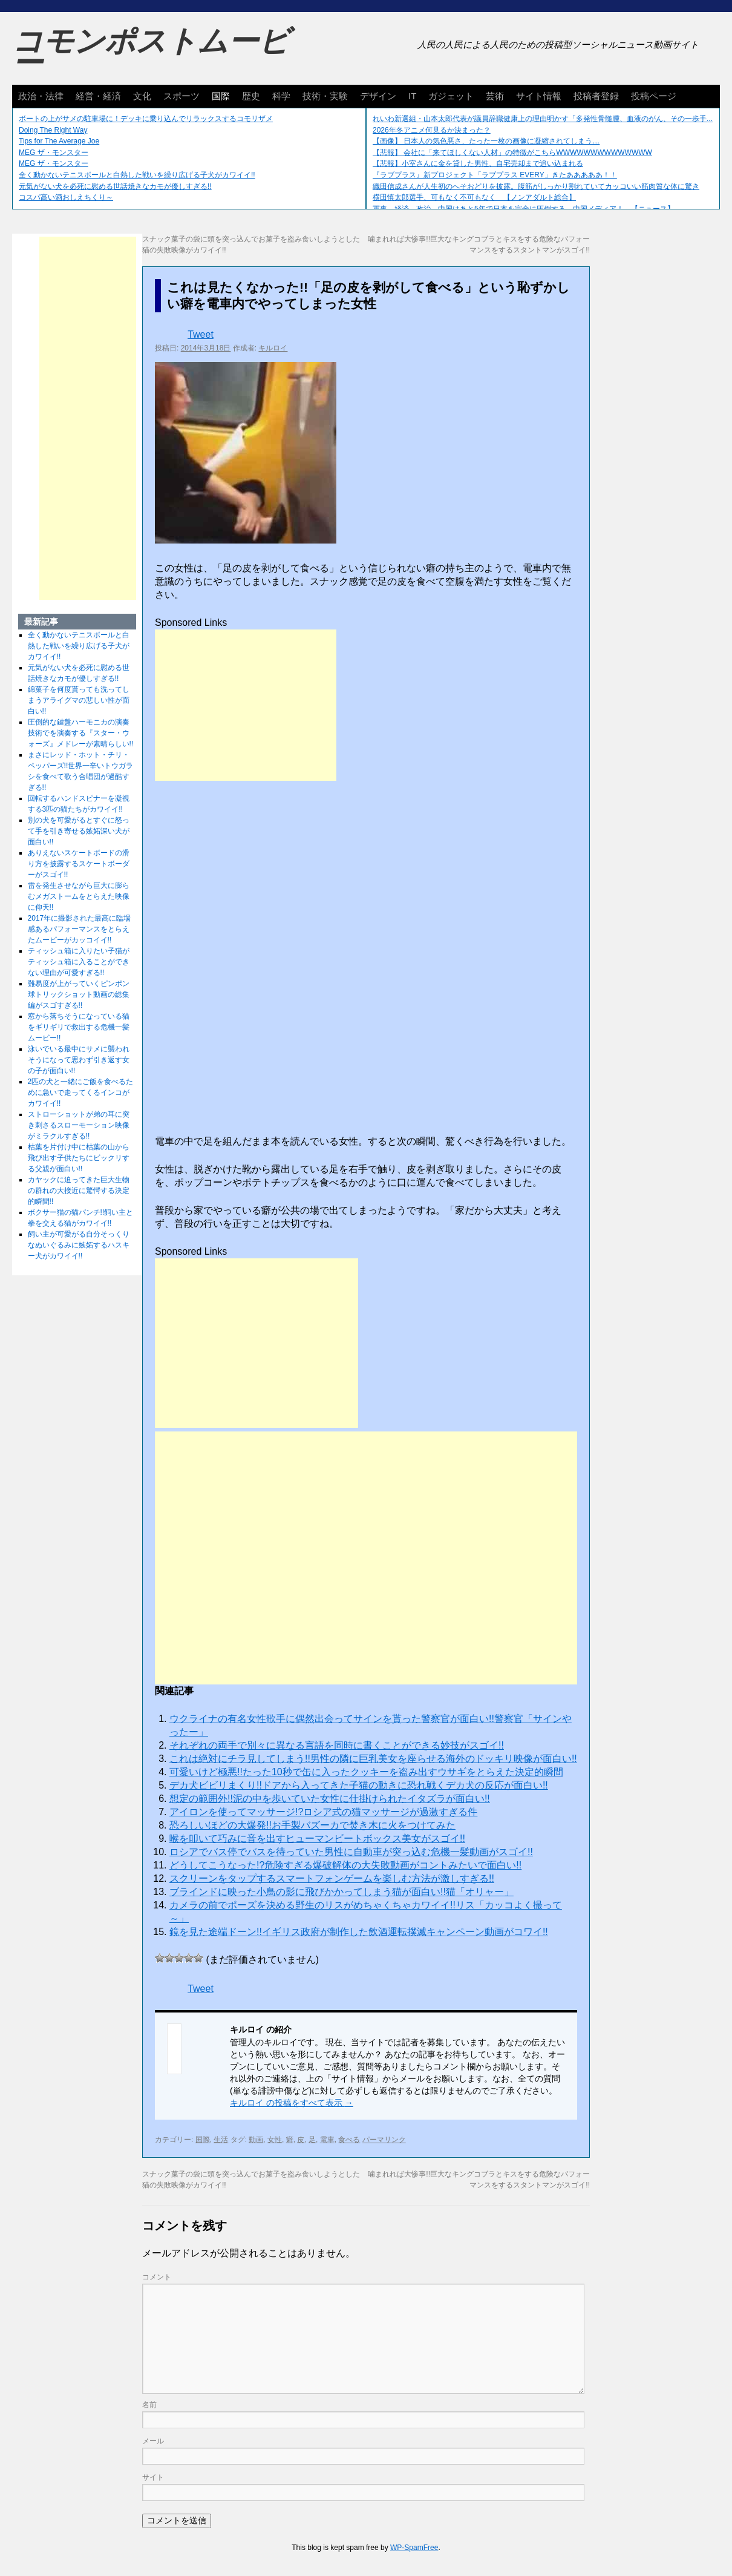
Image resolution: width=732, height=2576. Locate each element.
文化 (142, 96)
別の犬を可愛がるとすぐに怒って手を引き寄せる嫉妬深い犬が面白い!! (78, 831)
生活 (221, 2139)
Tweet (201, 334)
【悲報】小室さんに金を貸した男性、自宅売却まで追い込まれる (478, 163)
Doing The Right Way (53, 130)
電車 (327, 2139)
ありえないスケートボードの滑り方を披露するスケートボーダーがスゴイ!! (78, 864)
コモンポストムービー (150, 52)
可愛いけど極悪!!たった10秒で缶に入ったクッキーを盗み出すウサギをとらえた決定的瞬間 (366, 1772)
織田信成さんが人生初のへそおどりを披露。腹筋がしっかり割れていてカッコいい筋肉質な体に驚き (536, 186)
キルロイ (272, 348)
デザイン (378, 96)
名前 (149, 2404)
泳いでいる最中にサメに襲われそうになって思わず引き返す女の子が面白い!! (78, 1060)
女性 (274, 2139)
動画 (256, 2139)
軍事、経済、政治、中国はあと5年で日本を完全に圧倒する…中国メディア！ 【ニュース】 (524, 209)
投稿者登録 (596, 96)
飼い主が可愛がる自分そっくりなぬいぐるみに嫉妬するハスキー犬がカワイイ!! (78, 1245)
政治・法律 (41, 96)
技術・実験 (325, 96)
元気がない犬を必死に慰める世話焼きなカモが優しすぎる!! (115, 186)
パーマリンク (384, 2139)
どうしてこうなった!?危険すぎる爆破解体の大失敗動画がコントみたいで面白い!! (345, 1865)
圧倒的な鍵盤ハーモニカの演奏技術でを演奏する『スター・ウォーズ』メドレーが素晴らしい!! (81, 733)
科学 (281, 96)
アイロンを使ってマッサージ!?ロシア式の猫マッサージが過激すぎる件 (323, 1812)
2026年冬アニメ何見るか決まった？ (432, 130)
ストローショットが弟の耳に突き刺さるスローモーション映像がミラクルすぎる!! (78, 1125)
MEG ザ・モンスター (53, 152)
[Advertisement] (245, 705)
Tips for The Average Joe (59, 141)
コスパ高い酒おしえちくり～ (66, 197)
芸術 (495, 96)
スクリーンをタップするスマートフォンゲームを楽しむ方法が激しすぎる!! (331, 1878)
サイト (153, 2477)
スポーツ (181, 96)
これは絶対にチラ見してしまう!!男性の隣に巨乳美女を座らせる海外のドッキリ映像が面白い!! (373, 1758)
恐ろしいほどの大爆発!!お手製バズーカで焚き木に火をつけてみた (312, 1825)
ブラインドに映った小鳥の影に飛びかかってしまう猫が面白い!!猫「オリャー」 (341, 1892)
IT (412, 96)
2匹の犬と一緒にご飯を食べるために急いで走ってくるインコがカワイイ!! (81, 1092)
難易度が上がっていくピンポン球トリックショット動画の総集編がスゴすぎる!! (78, 994)
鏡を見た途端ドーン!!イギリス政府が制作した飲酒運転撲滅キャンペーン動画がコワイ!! (358, 1932)
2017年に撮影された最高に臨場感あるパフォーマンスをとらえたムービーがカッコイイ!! (79, 929)
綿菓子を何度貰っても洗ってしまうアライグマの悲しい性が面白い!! (78, 700)
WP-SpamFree (414, 2547)
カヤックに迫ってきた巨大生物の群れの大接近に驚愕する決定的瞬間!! (78, 1190)
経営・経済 (98, 96)
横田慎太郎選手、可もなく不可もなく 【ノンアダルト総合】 (474, 197)
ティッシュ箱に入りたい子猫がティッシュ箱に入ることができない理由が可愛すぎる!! (78, 962)
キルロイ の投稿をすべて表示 (291, 2103)
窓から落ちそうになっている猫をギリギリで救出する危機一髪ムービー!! (78, 1027)
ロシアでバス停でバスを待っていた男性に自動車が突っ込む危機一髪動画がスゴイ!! (351, 1852)
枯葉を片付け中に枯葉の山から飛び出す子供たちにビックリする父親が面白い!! (78, 1158)
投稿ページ (653, 96)
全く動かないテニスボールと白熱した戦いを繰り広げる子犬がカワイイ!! (137, 175)
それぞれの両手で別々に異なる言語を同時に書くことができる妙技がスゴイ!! (336, 1745)
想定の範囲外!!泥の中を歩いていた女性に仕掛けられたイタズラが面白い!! (329, 1798)
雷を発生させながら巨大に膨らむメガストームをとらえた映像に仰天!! (78, 896)
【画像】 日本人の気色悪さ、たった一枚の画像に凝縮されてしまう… (486, 141)
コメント (156, 2277)
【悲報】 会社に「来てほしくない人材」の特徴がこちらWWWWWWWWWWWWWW (512, 152)
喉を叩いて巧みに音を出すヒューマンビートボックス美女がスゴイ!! (317, 1838)
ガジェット (451, 96)
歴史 (251, 96)
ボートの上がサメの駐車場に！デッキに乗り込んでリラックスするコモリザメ (146, 118)
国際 (221, 96)
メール (153, 2441)
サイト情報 (538, 96)
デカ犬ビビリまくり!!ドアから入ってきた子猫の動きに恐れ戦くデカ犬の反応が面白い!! (358, 1785)
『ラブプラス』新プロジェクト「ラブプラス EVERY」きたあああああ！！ (495, 175)
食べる (349, 2139)
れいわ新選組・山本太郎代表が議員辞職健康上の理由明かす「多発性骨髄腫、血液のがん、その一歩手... (543, 118)
